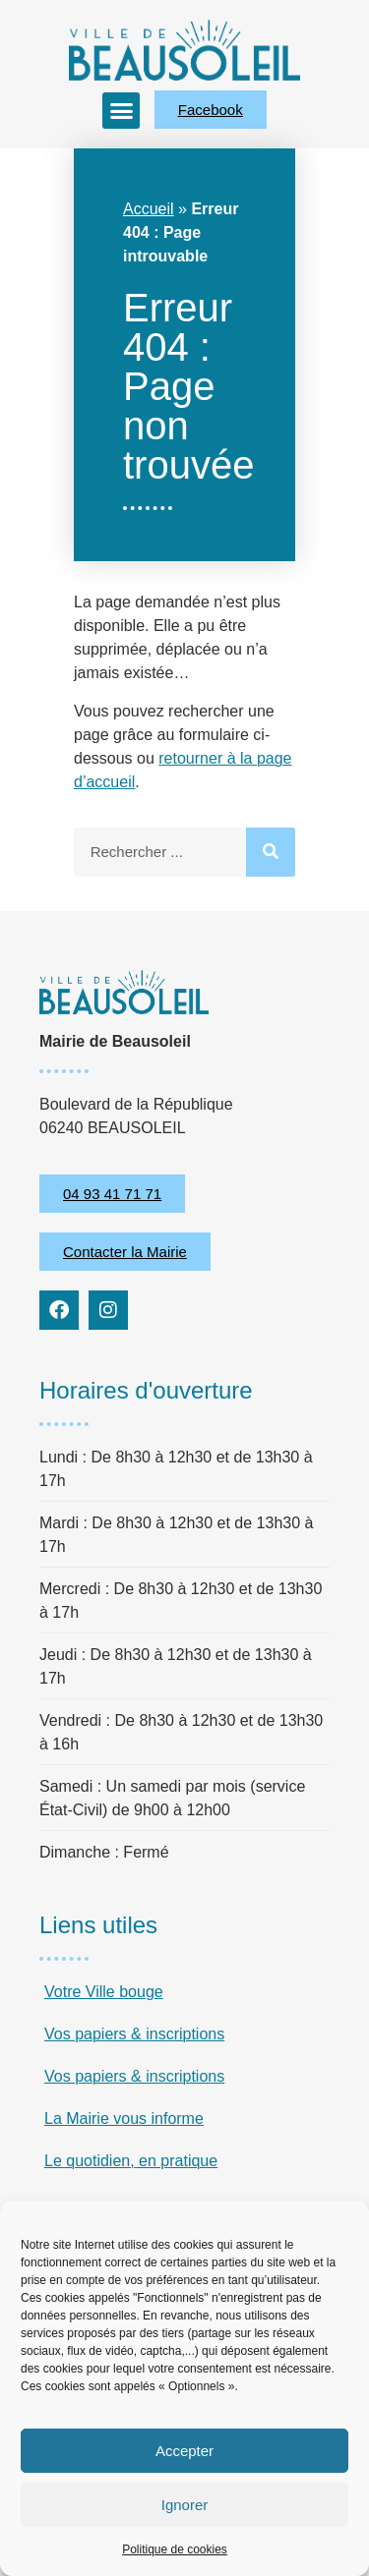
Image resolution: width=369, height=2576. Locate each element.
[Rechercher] (270, 852)
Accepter (184, 2450)
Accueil (148, 208)
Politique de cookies (174, 2549)
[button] (121, 111)
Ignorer (185, 2504)
